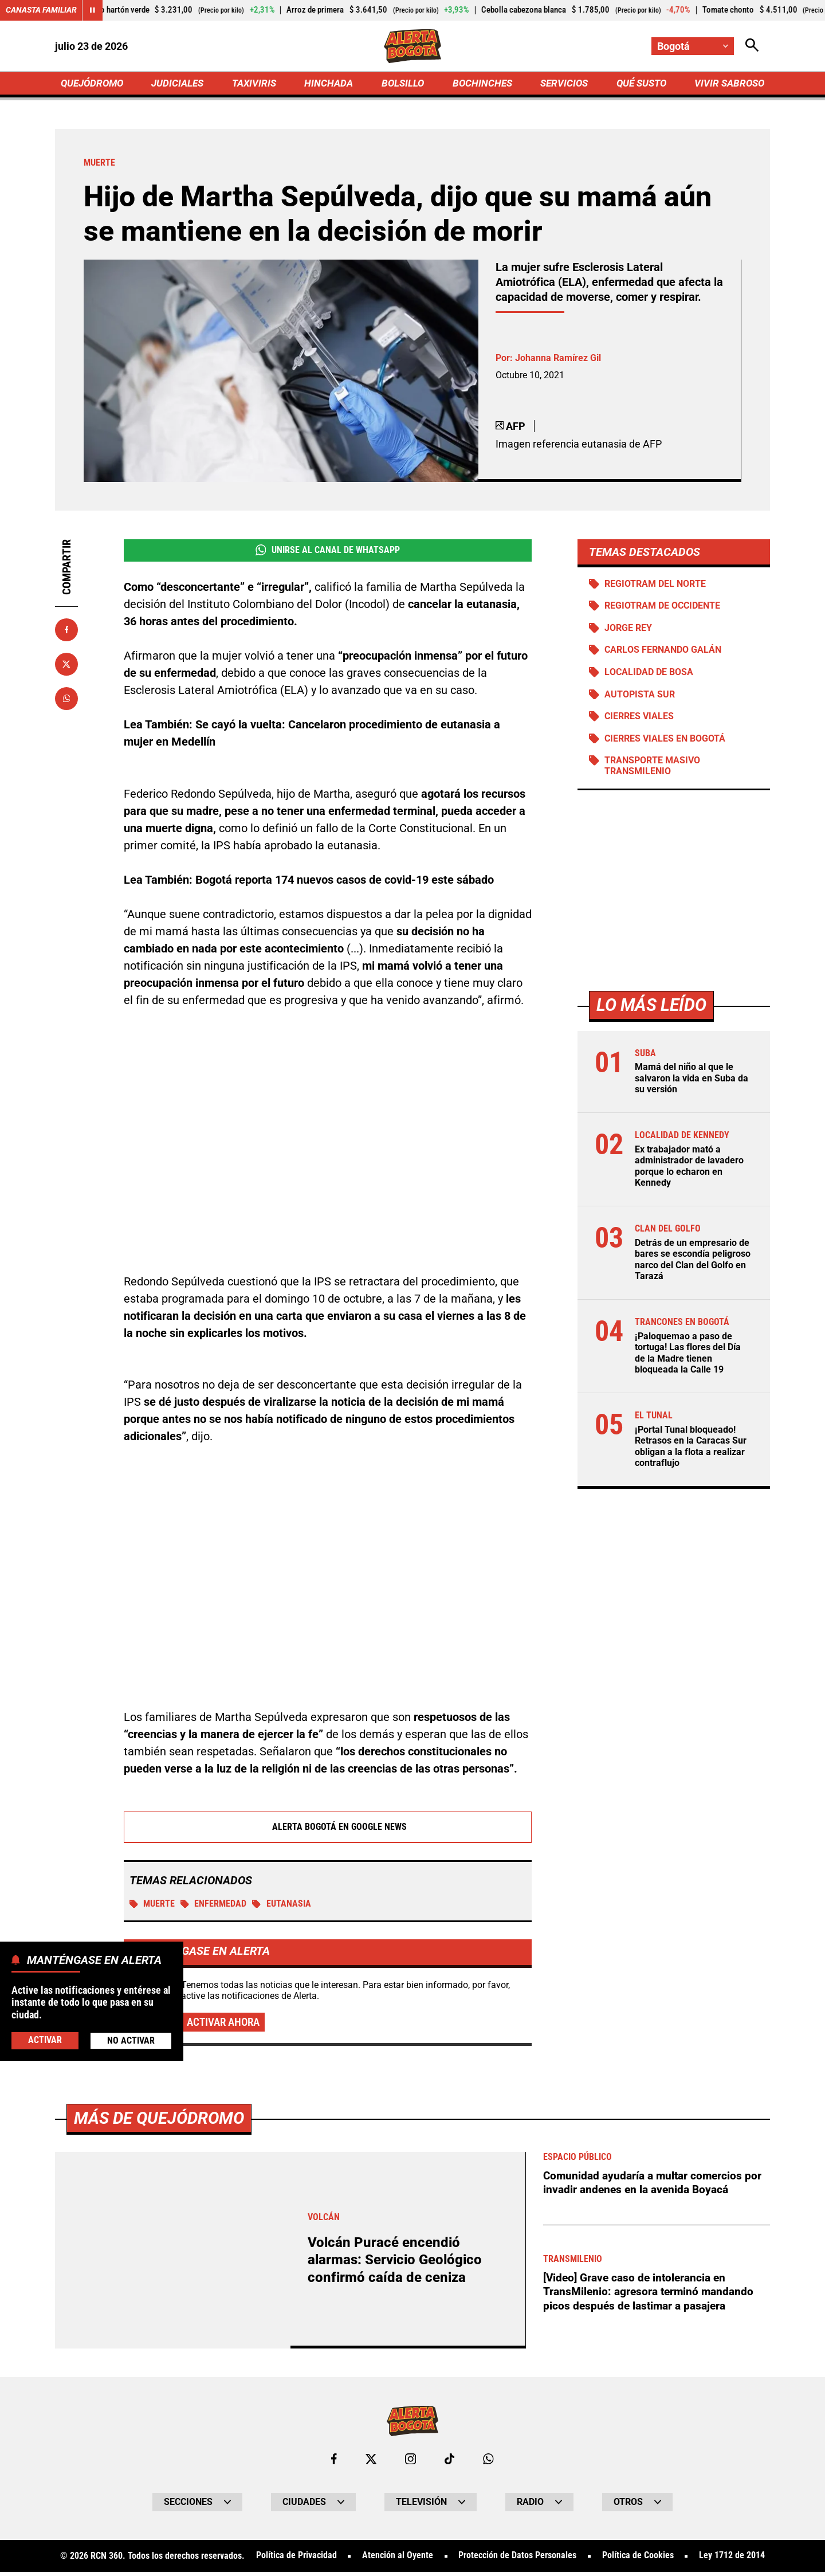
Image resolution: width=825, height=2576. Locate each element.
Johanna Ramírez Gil (558, 359)
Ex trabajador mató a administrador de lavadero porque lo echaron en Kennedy (689, 1170)
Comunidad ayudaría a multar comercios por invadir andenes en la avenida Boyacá (656, 2186)
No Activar (131, 2040)
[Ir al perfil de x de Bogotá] (370, 2462)
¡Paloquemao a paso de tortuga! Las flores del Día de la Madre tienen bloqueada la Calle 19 (688, 1356)
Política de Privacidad (296, 2560)
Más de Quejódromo (161, 2121)
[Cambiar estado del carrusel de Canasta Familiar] (92, 10)
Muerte (152, 1906)
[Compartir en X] (66, 665)
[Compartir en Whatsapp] (66, 699)
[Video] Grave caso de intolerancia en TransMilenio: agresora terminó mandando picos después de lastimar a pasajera (652, 2295)
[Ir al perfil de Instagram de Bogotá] (411, 2462)
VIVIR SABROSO (728, 84)
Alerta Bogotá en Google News (328, 1829)
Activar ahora (226, 2026)
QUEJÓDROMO (94, 84)
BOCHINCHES (480, 84)
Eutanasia (282, 1906)
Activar (45, 2039)
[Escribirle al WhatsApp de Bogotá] (489, 2462)
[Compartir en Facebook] (66, 631)
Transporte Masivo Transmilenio (653, 771)
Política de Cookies (638, 2560)
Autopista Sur (640, 697)
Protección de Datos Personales (517, 2560)
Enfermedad (214, 1906)
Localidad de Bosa (649, 675)
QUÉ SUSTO (639, 84)
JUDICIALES (180, 84)
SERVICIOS (561, 84)
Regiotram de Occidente (663, 608)
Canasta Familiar (41, 10)
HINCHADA (330, 84)
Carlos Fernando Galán (663, 653)
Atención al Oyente (397, 2560)
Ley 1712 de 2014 (732, 2560)
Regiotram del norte (655, 585)
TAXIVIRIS (256, 84)
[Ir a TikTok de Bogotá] (450, 2462)
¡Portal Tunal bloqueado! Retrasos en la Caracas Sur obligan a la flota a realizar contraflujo (691, 1449)
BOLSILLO (402, 84)
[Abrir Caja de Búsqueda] (752, 46)
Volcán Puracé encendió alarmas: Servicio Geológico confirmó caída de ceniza (398, 2263)
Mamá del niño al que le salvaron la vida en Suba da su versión (691, 1083)
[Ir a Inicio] (413, 46)
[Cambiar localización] (692, 46)
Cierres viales (639, 720)
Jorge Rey (629, 630)
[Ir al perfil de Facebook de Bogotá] (333, 2462)
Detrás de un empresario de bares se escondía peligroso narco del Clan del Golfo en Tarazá (693, 1263)
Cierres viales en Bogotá (665, 743)
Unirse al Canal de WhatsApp (327, 552)
